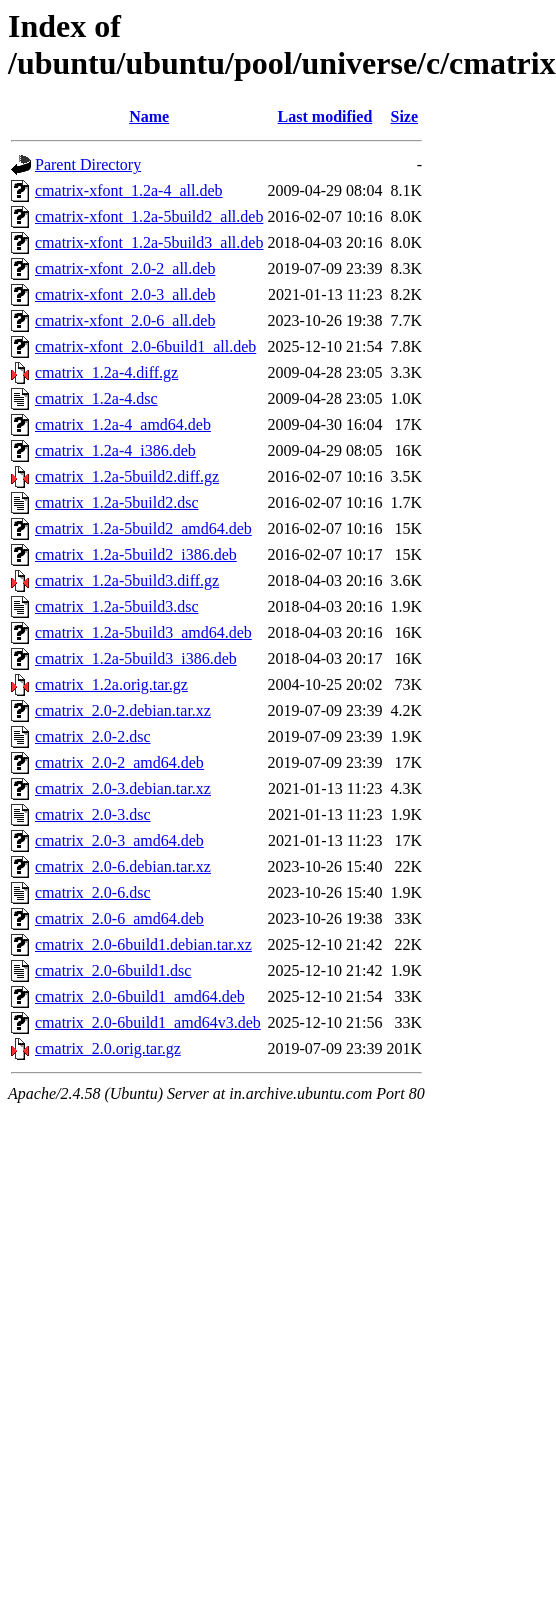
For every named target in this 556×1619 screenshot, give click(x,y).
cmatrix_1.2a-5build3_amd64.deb (143, 632)
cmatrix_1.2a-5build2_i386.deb (136, 554)
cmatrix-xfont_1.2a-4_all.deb (129, 190)
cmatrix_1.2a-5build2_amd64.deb (143, 528)
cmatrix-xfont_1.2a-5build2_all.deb (149, 216)
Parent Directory (88, 164)
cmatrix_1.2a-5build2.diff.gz (127, 476)
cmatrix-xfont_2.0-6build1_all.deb (145, 346)
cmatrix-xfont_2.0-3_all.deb (125, 294)
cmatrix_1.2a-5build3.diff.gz (127, 580)
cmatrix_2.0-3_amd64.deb (119, 840)
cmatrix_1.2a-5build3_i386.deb (136, 658)
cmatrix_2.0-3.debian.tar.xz (123, 788)
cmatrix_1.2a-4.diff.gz (106, 372)
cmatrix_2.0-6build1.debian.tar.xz (143, 944)
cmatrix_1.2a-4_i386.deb (115, 450)
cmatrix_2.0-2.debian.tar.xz (123, 710)
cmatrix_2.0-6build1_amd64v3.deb (148, 1022)
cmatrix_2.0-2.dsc (93, 736)
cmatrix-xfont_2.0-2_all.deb (125, 268)
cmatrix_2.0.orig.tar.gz (108, 1048)
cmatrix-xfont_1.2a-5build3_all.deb (149, 242)
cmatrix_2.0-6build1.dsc (113, 970)
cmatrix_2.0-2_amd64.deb (119, 762)
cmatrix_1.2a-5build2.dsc (117, 502)
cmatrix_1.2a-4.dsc (96, 398)
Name (149, 116)
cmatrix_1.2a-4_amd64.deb (123, 424)
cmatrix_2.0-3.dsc (93, 814)
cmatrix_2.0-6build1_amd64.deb (140, 996)
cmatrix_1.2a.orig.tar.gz (111, 684)
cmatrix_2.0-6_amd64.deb (119, 918)
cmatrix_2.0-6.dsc (93, 892)
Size (405, 116)
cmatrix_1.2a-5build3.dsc (117, 606)
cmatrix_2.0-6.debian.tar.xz (123, 866)
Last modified (325, 116)
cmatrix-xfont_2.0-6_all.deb (125, 320)
